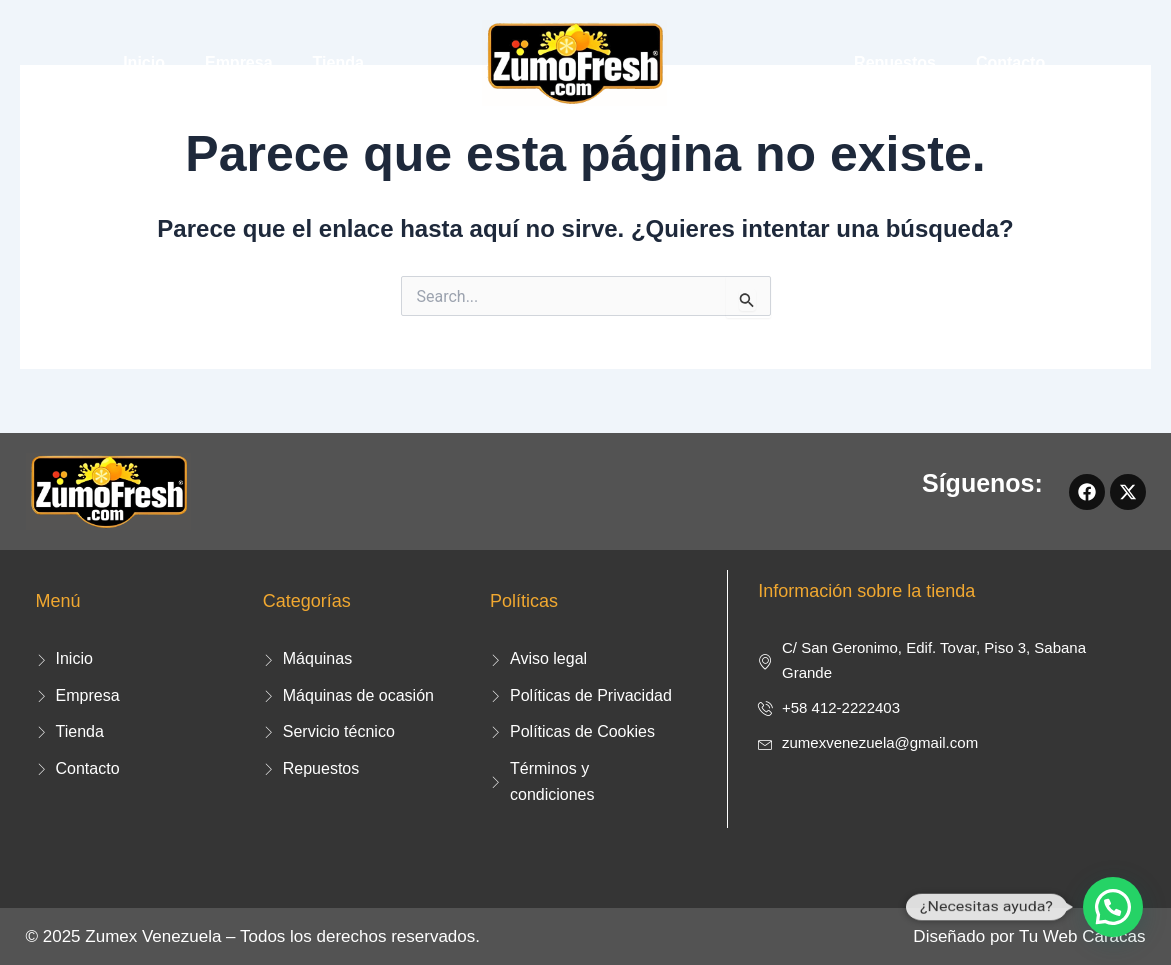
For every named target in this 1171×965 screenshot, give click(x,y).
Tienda (338, 62)
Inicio (144, 62)
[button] (1113, 907)
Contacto (1010, 62)
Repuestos (895, 62)
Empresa (239, 62)
